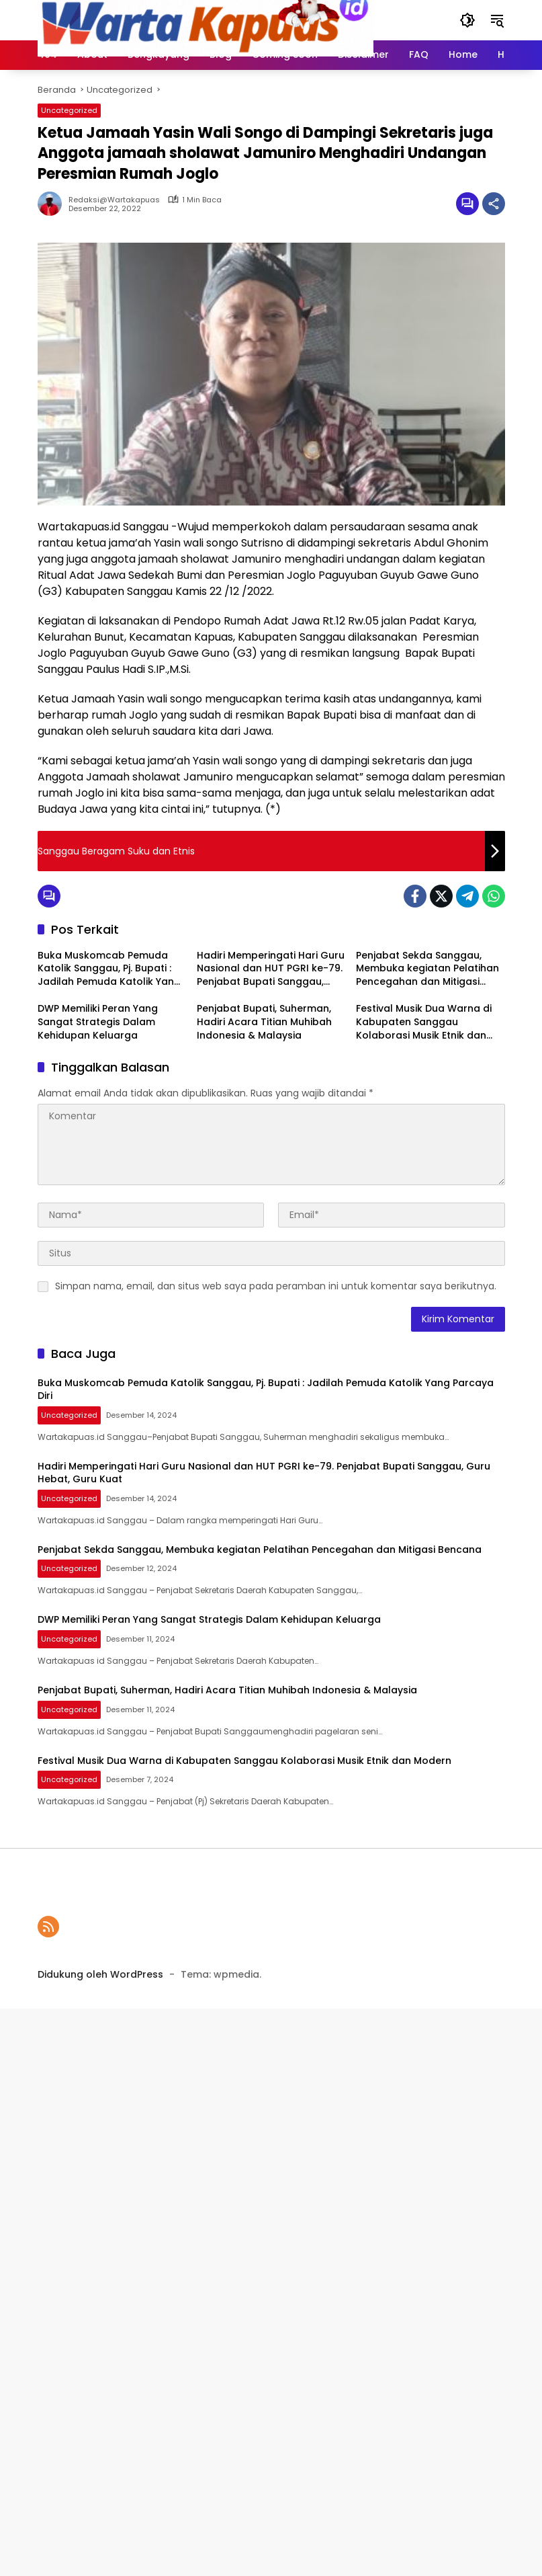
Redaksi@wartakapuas (114, 200)
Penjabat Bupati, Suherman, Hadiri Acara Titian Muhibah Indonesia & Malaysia (264, 1021)
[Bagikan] (493, 203)
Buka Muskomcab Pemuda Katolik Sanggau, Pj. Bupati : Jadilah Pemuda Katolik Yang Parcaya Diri (109, 969)
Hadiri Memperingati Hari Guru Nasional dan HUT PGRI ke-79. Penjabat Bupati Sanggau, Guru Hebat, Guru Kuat (271, 969)
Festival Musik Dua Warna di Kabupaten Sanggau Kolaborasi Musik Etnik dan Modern (424, 1022)
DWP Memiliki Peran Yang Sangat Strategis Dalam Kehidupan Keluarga (98, 1021)
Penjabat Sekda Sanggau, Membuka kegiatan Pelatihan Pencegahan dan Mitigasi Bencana (427, 969)
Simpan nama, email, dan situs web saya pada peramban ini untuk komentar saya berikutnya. (275, 1286)
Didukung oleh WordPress (100, 1974)
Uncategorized (69, 110)
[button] (467, 20)
